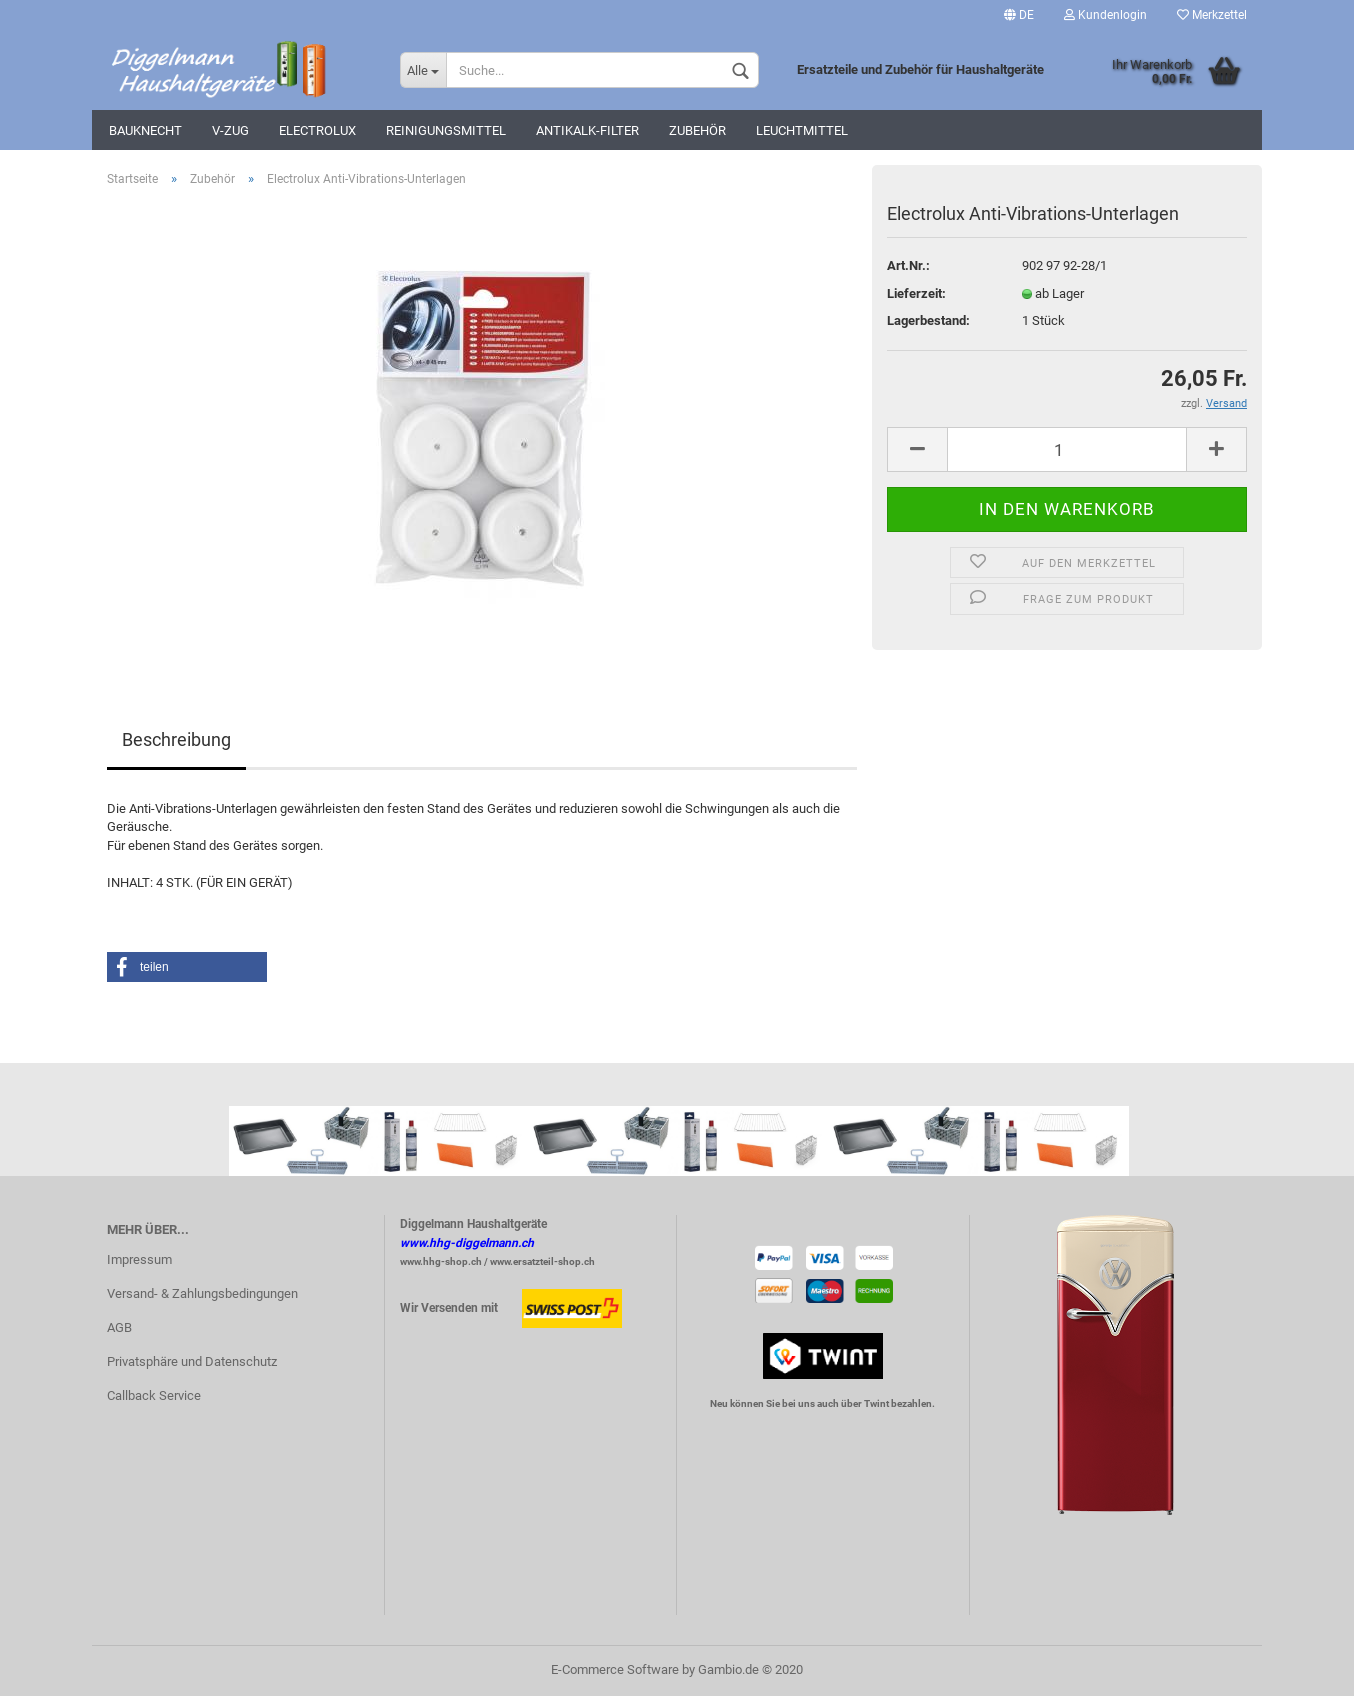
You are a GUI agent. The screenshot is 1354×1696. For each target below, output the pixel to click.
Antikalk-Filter (587, 130)
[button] (187, 967)
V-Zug (230, 130)
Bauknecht (145, 130)
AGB (119, 1327)
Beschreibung (176, 739)
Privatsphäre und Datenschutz (192, 1361)
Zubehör (697, 130)
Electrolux (317, 130)
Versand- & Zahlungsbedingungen (202, 1293)
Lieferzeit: (916, 293)
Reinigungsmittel (446, 130)
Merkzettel (1212, 15)
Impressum (139, 1259)
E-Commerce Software (615, 1669)
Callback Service (154, 1395)
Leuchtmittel (802, 130)
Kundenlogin (1105, 15)
